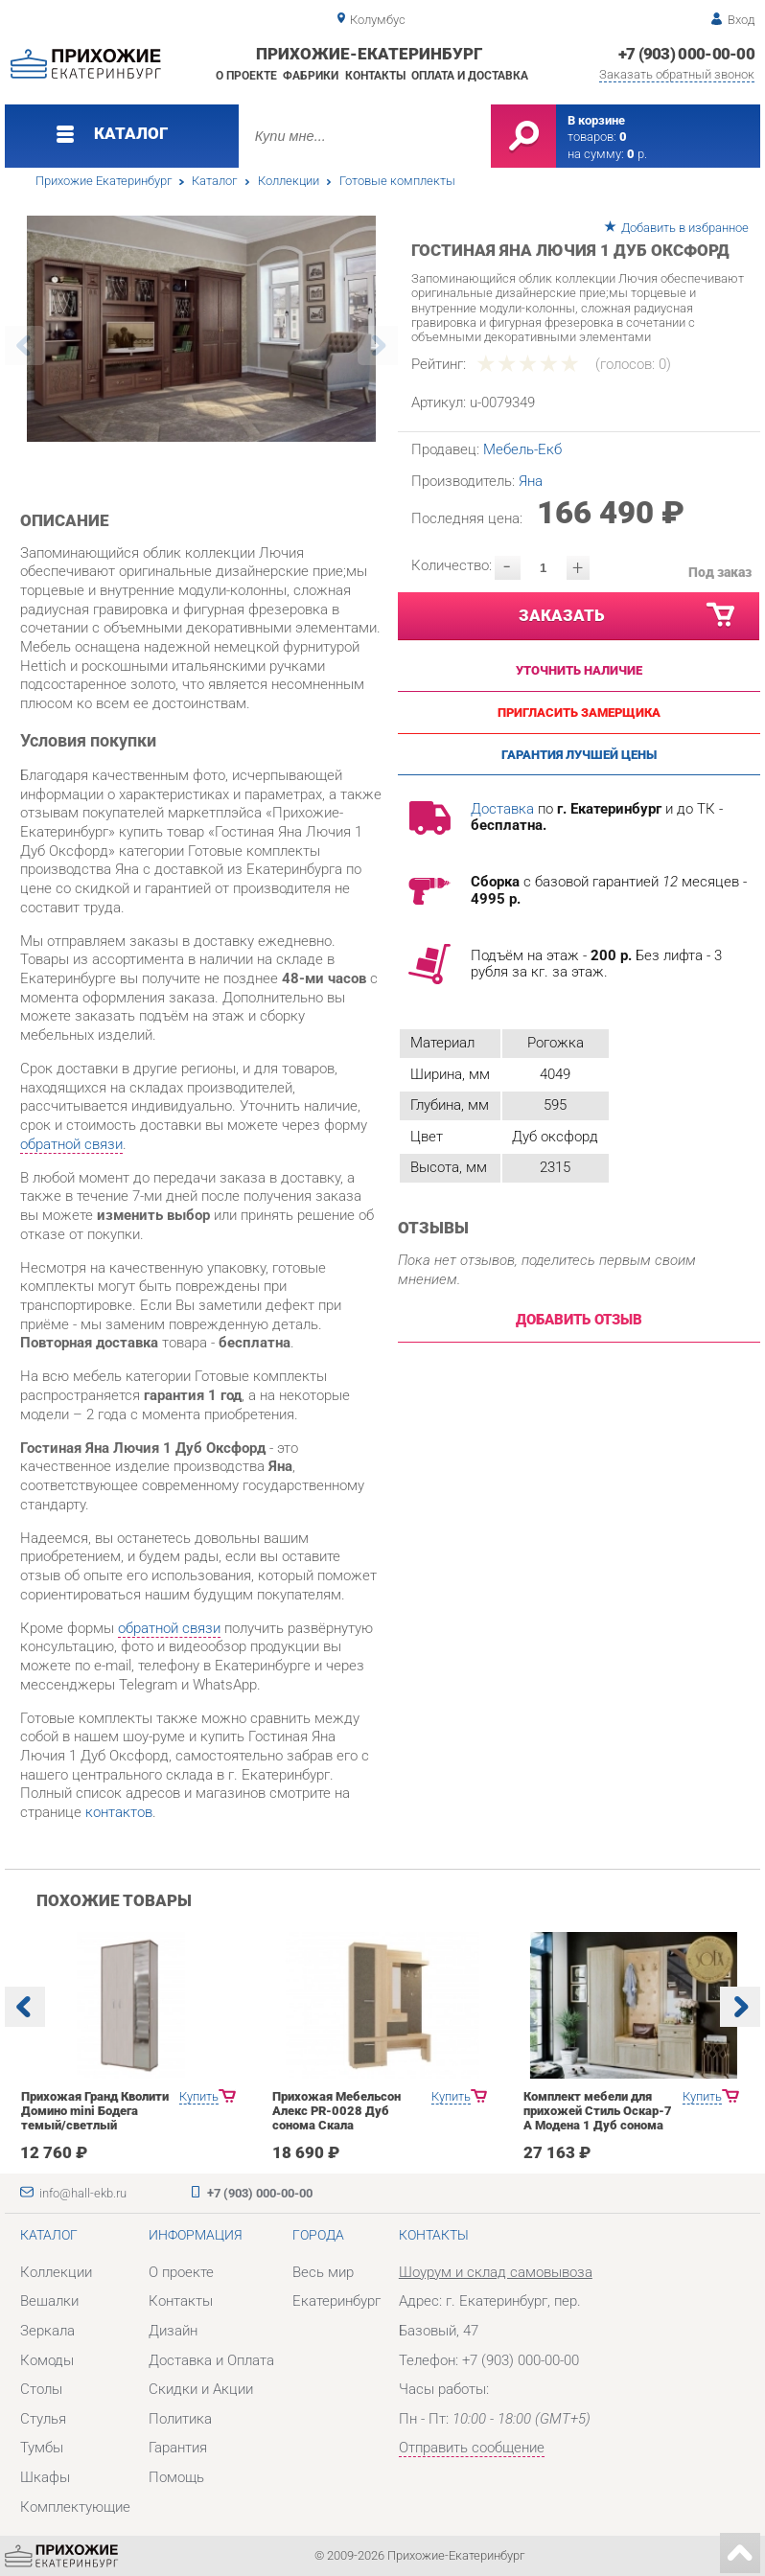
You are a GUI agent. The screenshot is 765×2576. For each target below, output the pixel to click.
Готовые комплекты (397, 180)
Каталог (214, 180)
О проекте (246, 75)
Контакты (375, 75)
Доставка (502, 808)
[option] (201, 329)
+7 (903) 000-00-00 (686, 53)
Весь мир (323, 2272)
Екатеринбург (336, 2301)
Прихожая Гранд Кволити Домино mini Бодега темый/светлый (95, 2110)
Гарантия (178, 2447)
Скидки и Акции (201, 2389)
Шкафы (45, 2477)
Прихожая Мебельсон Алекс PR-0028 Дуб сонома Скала (336, 2110)
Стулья (43, 2418)
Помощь (176, 2477)
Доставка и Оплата (211, 2360)
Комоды (47, 2360)
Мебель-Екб (522, 449)
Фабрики (310, 75)
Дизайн (173, 2330)
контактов (118, 1812)
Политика (180, 2418)
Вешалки (49, 2301)
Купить (199, 2096)
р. (637, 154)
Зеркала (47, 2330)
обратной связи (71, 1144)
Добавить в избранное (685, 227)
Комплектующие (75, 2507)
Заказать (628, 615)
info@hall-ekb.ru (83, 2193)
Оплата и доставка (469, 75)
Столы (41, 2389)
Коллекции (288, 180)
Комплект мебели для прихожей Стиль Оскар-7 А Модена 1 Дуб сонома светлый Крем (597, 2118)
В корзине (596, 120)
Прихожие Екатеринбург (103, 180)
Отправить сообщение (472, 2447)
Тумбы (41, 2447)
